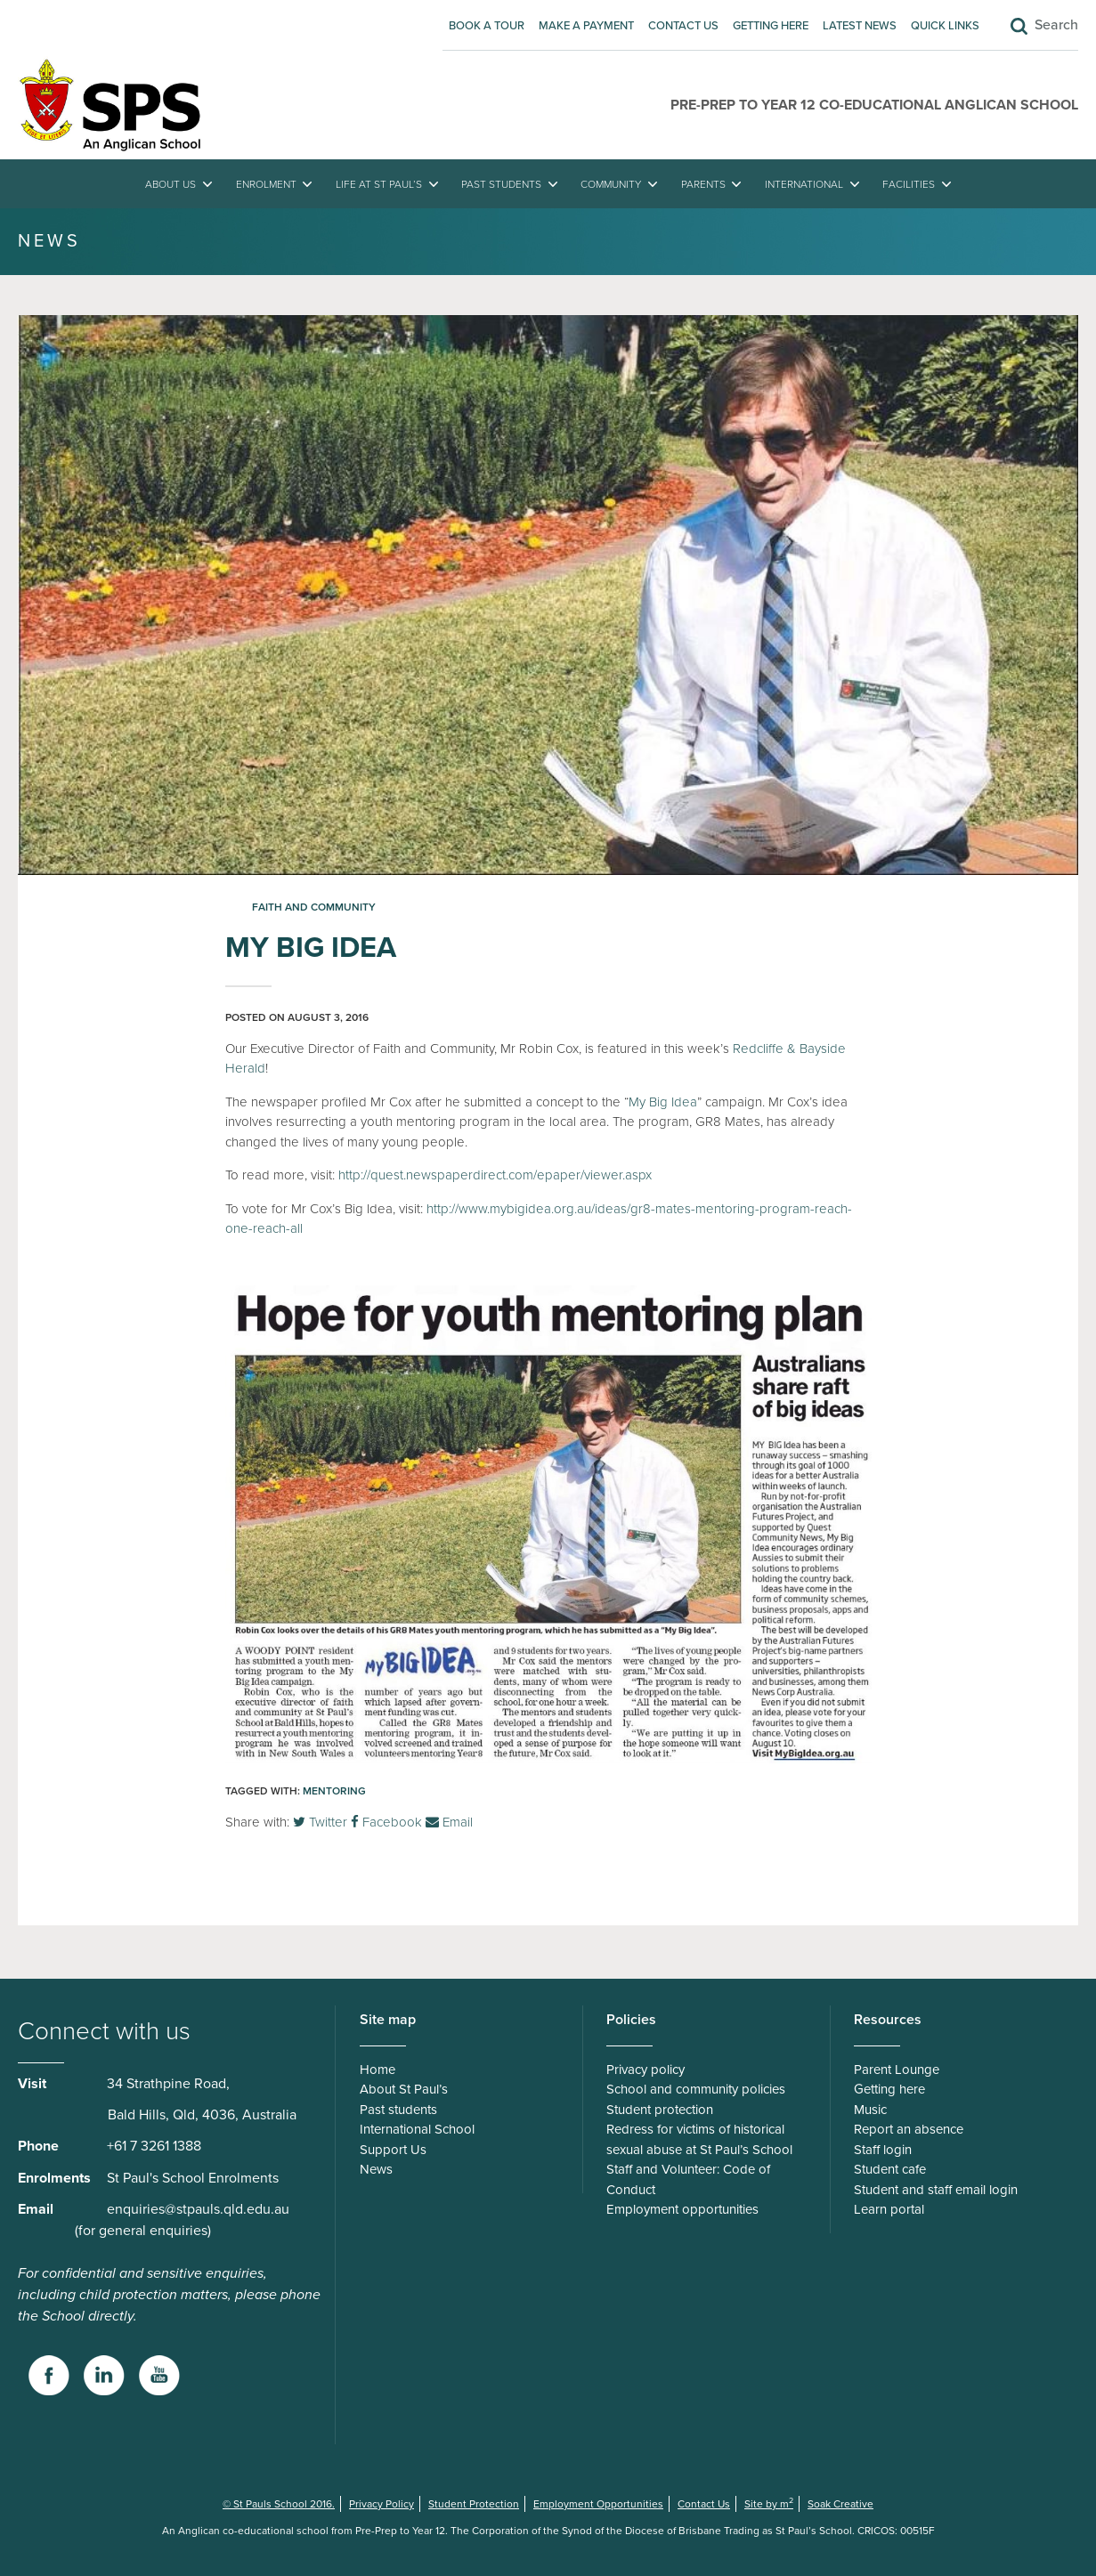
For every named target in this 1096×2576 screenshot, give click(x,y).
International (804, 184)
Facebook (386, 1822)
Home (377, 2070)
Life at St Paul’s (379, 184)
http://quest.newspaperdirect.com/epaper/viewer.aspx (495, 1175)
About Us (170, 184)
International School (417, 2129)
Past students (501, 184)
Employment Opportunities (598, 2504)
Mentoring (334, 1791)
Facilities (908, 184)
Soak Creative (840, 2504)
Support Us (393, 2150)
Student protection (659, 2110)
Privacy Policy (381, 2504)
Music (870, 2110)
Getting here (770, 26)
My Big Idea (663, 1102)
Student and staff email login (936, 2190)
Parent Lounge (896, 2070)
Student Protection (473, 2504)
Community (610, 184)
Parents (703, 184)
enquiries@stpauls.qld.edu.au (198, 2209)
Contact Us (683, 26)
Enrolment (266, 184)
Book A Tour (486, 26)
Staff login (883, 2150)
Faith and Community (314, 907)
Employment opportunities (682, 2209)
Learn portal (889, 2209)
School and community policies (695, 2089)
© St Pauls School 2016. (279, 2504)
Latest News (860, 26)
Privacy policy (645, 2070)
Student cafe (890, 2169)
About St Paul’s (404, 2089)
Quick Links (945, 26)
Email (449, 1822)
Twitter (320, 1822)
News (376, 2169)
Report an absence (908, 2129)
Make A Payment (586, 26)
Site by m (768, 2504)
